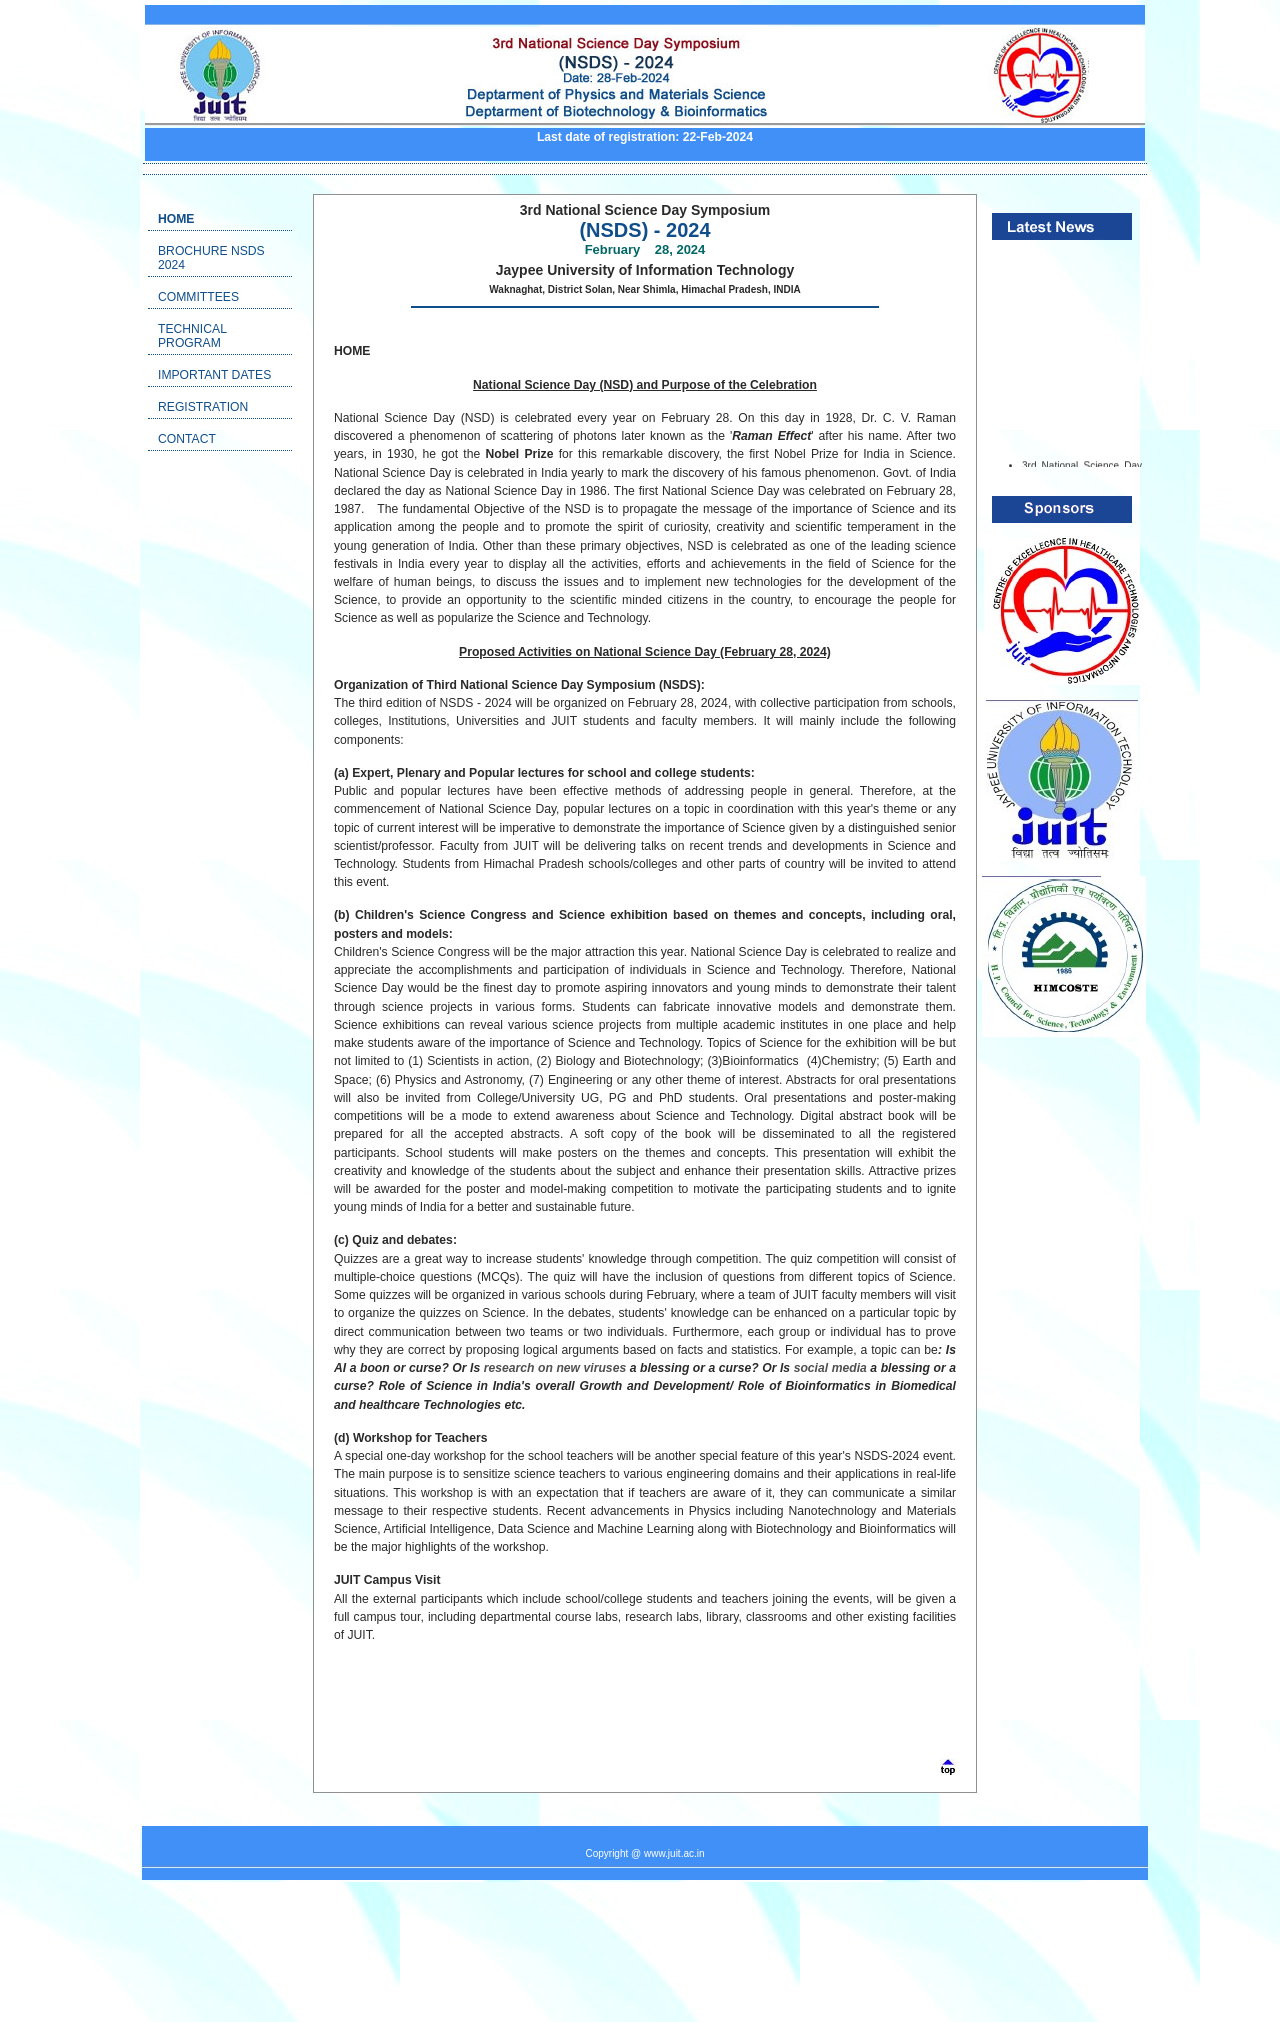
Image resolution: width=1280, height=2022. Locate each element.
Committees (198, 297)
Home (176, 219)
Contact (187, 439)
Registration (203, 407)
